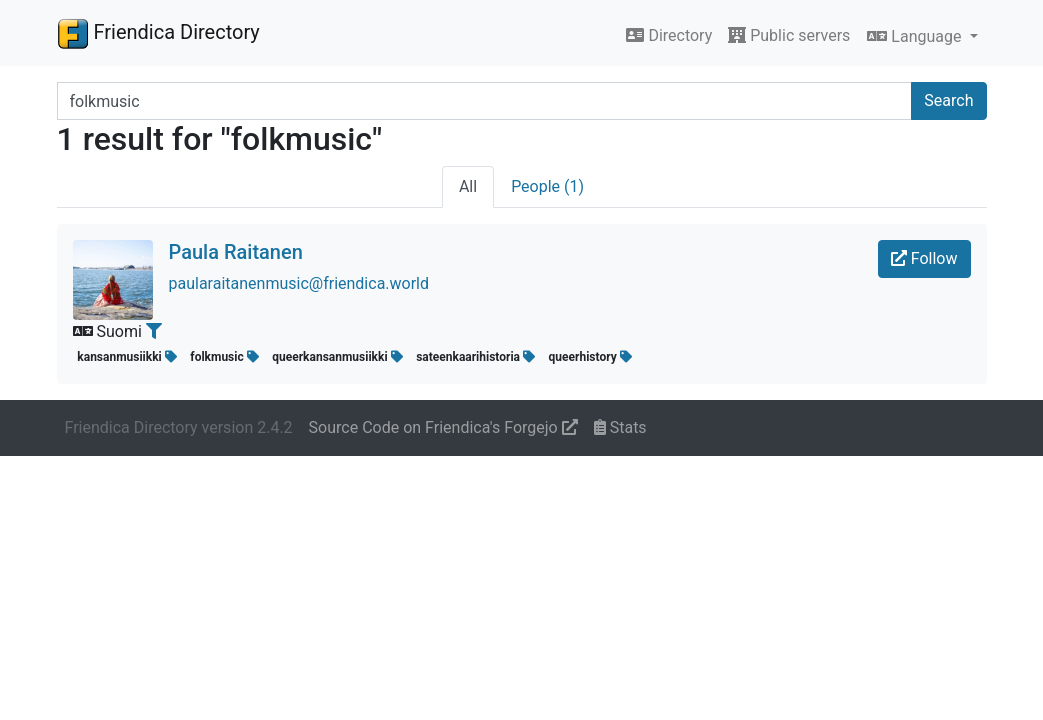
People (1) (547, 186)
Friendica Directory (158, 33)
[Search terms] (485, 101)
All (468, 186)
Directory (669, 35)
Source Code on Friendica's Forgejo (443, 427)
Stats (620, 427)
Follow (924, 258)
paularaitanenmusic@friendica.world (299, 283)
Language (916, 36)
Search (948, 100)
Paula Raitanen (236, 252)
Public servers (789, 35)
